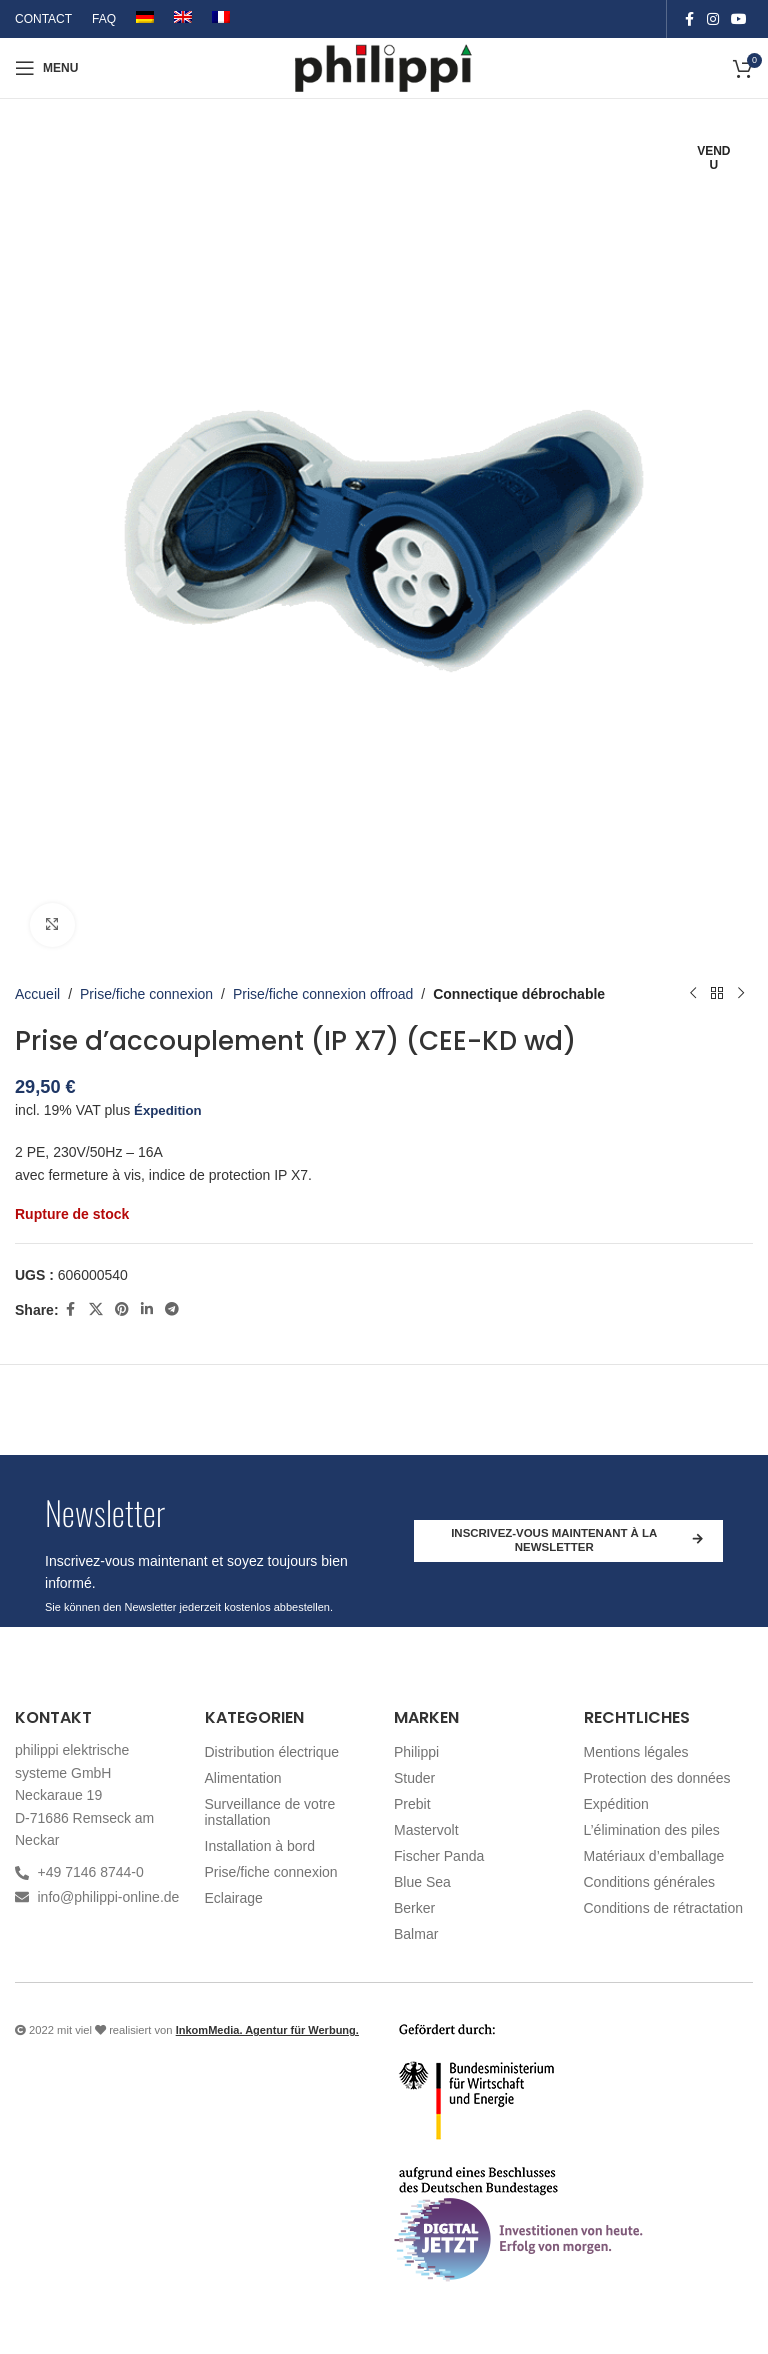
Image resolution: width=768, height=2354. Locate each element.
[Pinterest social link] (122, 1310)
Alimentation (243, 1778)
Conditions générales (650, 1882)
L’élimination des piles (652, 1830)
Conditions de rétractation (664, 1908)
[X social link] (96, 1310)
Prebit (412, 1804)
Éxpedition (170, 1110)
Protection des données (657, 1778)
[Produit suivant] (741, 994)
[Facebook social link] (689, 19)
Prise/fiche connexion (146, 994)
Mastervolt (426, 1830)
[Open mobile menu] (46, 68)
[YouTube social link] (739, 19)
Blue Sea (422, 1882)
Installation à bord (260, 1846)
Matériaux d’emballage (654, 1856)
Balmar (416, 1934)
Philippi (416, 1752)
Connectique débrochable (519, 994)
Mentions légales (636, 1752)
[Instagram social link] (713, 19)
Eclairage (234, 1898)
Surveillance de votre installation (270, 1812)
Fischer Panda (439, 1856)
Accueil (37, 994)
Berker (414, 1908)
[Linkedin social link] (147, 1310)
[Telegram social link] (172, 1310)
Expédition (616, 1804)
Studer (414, 1778)
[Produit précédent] (693, 994)
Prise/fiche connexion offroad (323, 994)
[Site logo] (384, 67)
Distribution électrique (272, 1752)
